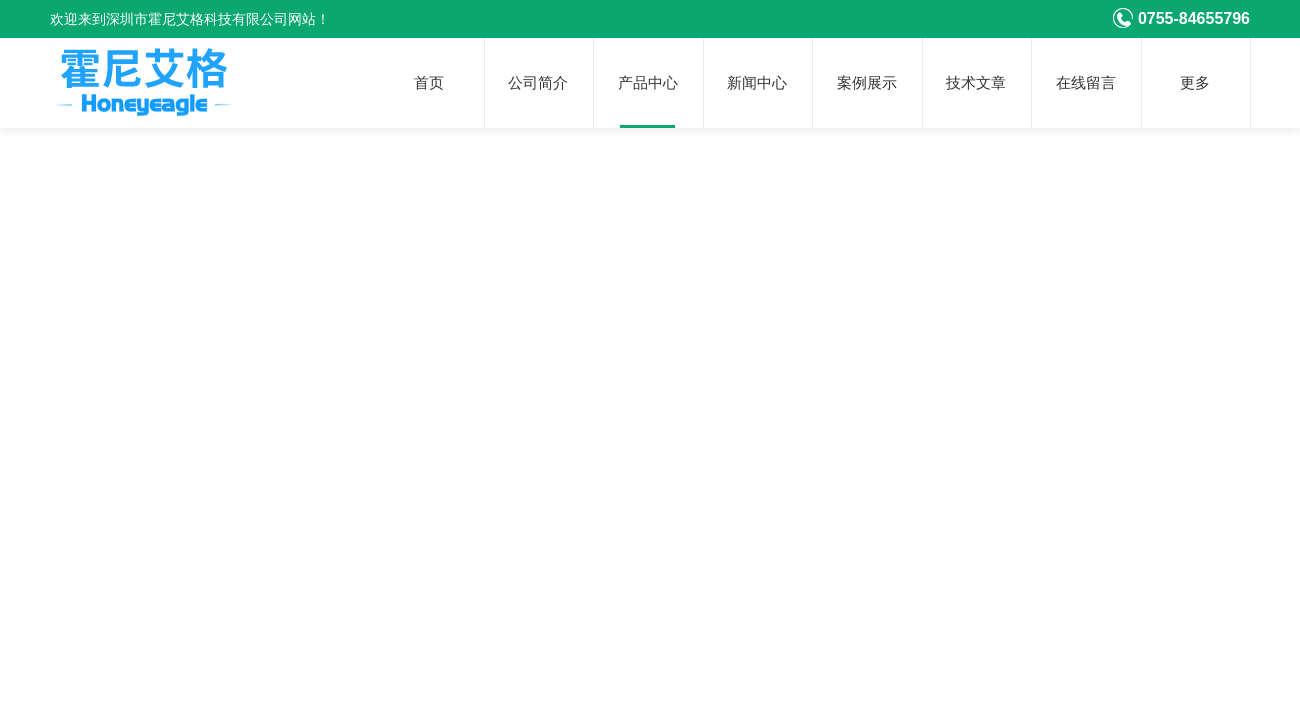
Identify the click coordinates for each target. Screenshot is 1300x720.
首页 (429, 83)
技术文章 (976, 83)
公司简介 (538, 83)
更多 (1195, 83)
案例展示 (867, 83)
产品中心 (648, 83)
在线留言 (1086, 83)
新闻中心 (757, 83)
